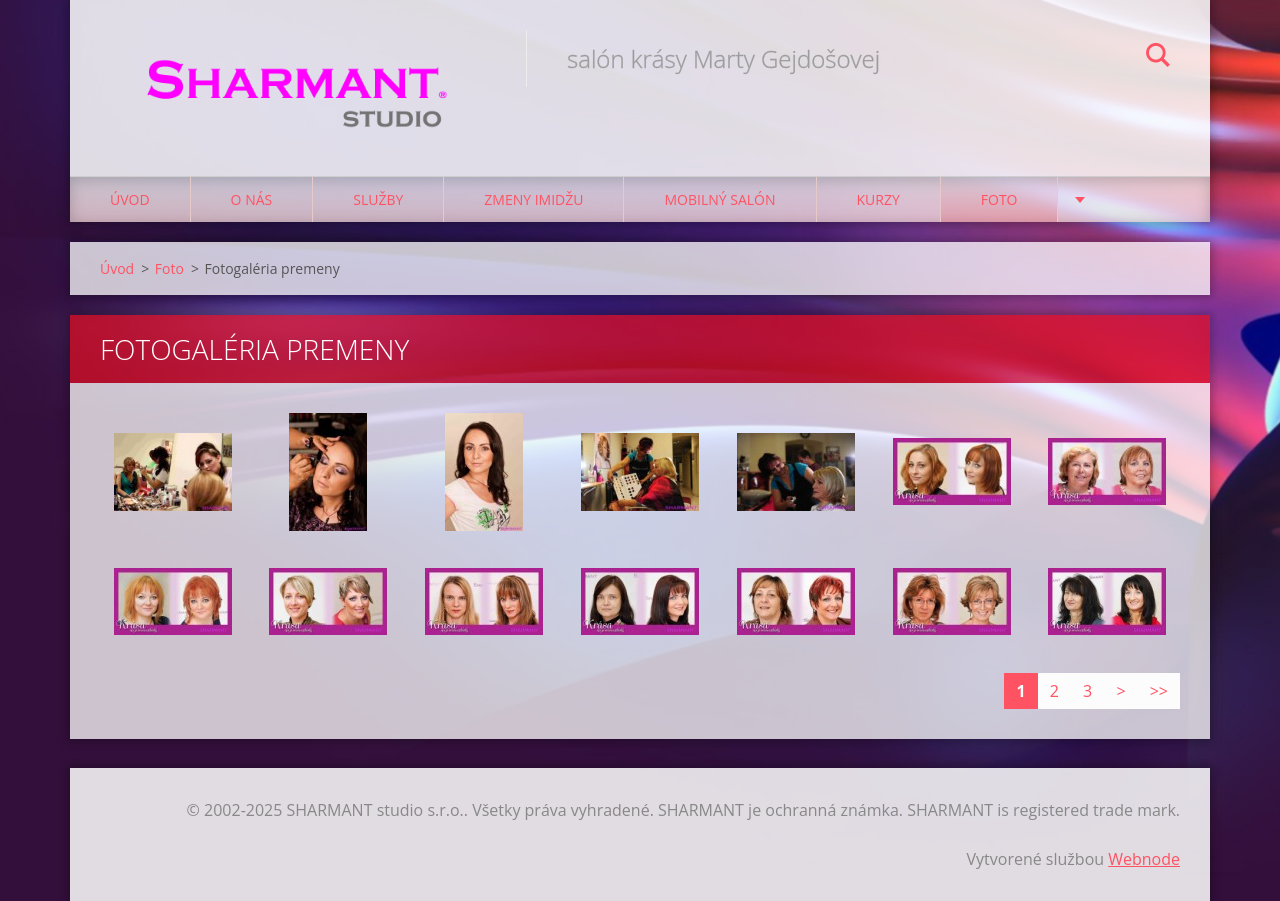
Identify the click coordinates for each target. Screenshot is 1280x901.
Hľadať (1158, 58)
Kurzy (878, 199)
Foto (999, 199)
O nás (252, 199)
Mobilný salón (719, 199)
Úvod (130, 199)
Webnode (1144, 859)
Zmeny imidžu (533, 199)
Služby (378, 199)
